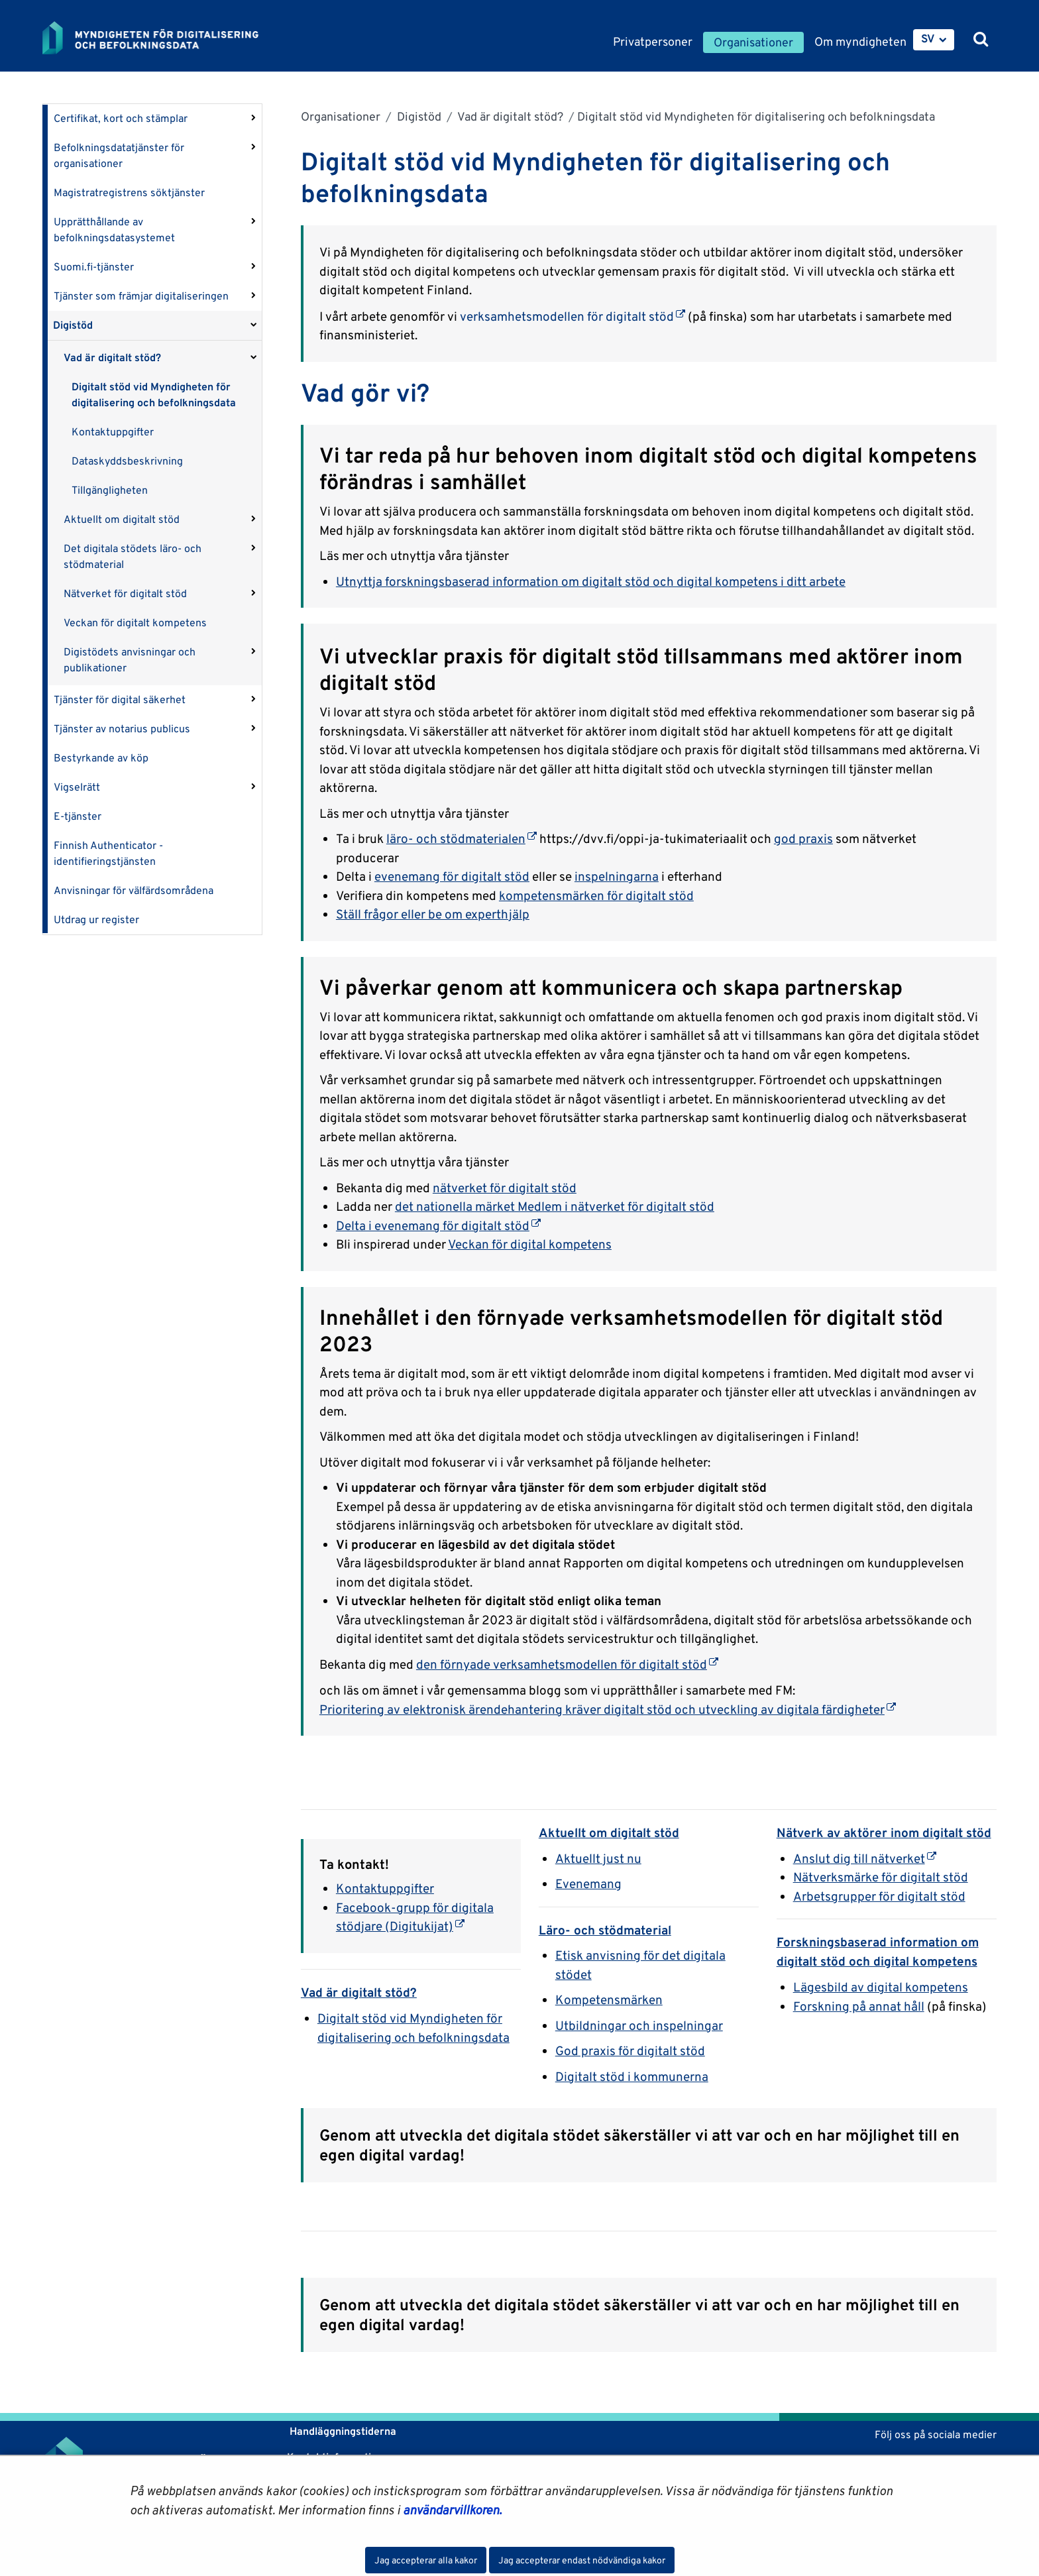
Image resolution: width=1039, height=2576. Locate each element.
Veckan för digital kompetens (530, 1244)
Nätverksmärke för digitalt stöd (880, 1877)
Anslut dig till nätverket (864, 1858)
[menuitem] (933, 39)
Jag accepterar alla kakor (425, 2560)
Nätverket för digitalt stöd (125, 593)
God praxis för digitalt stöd (630, 2050)
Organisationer (340, 116)
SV (928, 38)
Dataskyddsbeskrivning (127, 461)
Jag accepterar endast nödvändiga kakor (581, 2560)
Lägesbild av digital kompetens (880, 1987)
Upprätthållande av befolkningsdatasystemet (114, 230)
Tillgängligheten (110, 490)
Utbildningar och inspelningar (639, 2025)
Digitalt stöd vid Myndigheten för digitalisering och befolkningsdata (154, 395)
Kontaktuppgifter (113, 432)
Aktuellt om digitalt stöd (122, 519)
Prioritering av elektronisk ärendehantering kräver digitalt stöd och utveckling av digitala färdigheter (607, 1709)
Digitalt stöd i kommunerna (631, 2076)
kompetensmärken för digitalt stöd (596, 895)
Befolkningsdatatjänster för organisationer (119, 155)
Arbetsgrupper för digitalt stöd (879, 1896)
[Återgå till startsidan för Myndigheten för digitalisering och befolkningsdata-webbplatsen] (160, 37)
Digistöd (73, 325)
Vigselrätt (77, 787)
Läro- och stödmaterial (605, 1930)
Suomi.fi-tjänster (94, 267)
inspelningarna (616, 876)
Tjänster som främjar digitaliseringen (141, 296)
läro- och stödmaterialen (461, 838)
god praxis (803, 838)
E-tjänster (77, 816)
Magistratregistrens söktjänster (129, 192)
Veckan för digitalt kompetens (135, 623)
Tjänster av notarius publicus (122, 729)
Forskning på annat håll (858, 2006)
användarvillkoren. (452, 2510)
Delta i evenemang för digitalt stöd (438, 1225)
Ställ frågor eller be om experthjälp (432, 914)
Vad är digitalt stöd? (112, 357)
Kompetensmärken (609, 1999)
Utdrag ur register (96, 919)
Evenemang (588, 1883)
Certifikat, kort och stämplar (121, 118)
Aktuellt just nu (598, 1858)
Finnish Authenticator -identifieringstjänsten (108, 853)
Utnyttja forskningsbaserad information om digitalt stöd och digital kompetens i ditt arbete (591, 581)
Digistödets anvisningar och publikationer (129, 660)
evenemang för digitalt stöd (451, 876)
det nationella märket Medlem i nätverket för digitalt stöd (554, 1206)
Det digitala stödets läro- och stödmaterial (132, 556)
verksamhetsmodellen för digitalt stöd (572, 316)
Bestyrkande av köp (101, 758)
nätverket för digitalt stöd (504, 1188)
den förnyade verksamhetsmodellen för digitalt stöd (567, 1664)
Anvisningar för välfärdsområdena (133, 890)
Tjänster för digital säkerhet (120, 699)
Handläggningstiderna (341, 2431)
